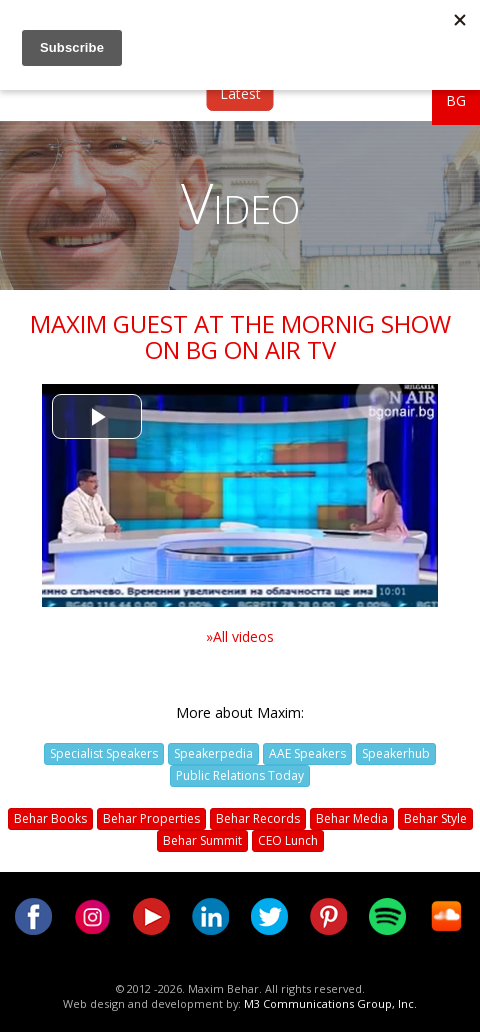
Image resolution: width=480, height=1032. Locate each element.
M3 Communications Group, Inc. (330, 1003)
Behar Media (352, 818)
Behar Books (50, 818)
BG (456, 100)
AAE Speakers (307, 753)
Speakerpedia (213, 753)
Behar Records (258, 818)
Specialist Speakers (104, 753)
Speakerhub (396, 753)
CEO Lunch (288, 840)
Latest (240, 93)
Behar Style (435, 818)
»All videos (240, 636)
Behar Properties (151, 818)
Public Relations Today (240, 775)
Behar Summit (202, 840)
